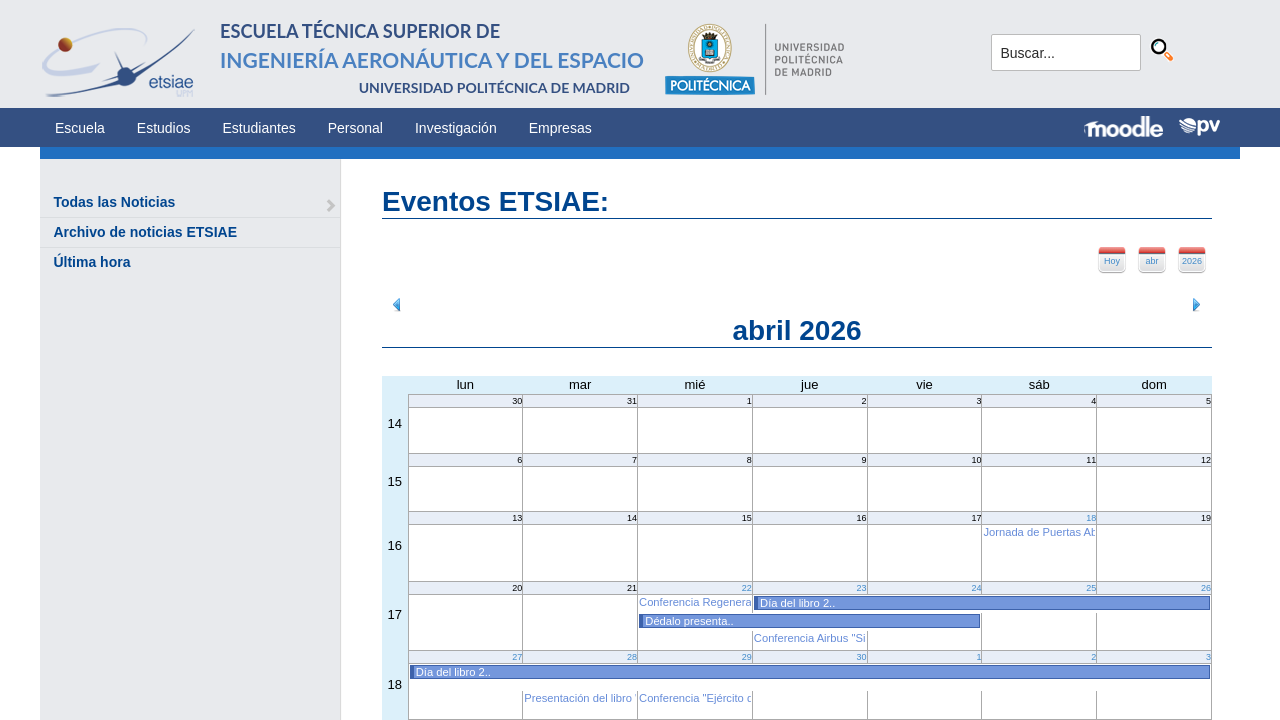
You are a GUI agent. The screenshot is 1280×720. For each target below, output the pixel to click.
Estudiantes (259, 128)
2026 (1192, 261)
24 (976, 588)
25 (1091, 588)
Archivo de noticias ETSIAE (145, 232)
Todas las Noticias (114, 202)
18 (1091, 518)
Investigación (456, 128)
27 (517, 657)
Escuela (80, 128)
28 (632, 657)
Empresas (560, 128)
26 (1206, 588)
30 (862, 657)
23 (862, 588)
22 (747, 588)
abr (1151, 261)
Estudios (164, 128)
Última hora (91, 262)
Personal (355, 128)
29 (747, 657)
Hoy (1112, 261)
